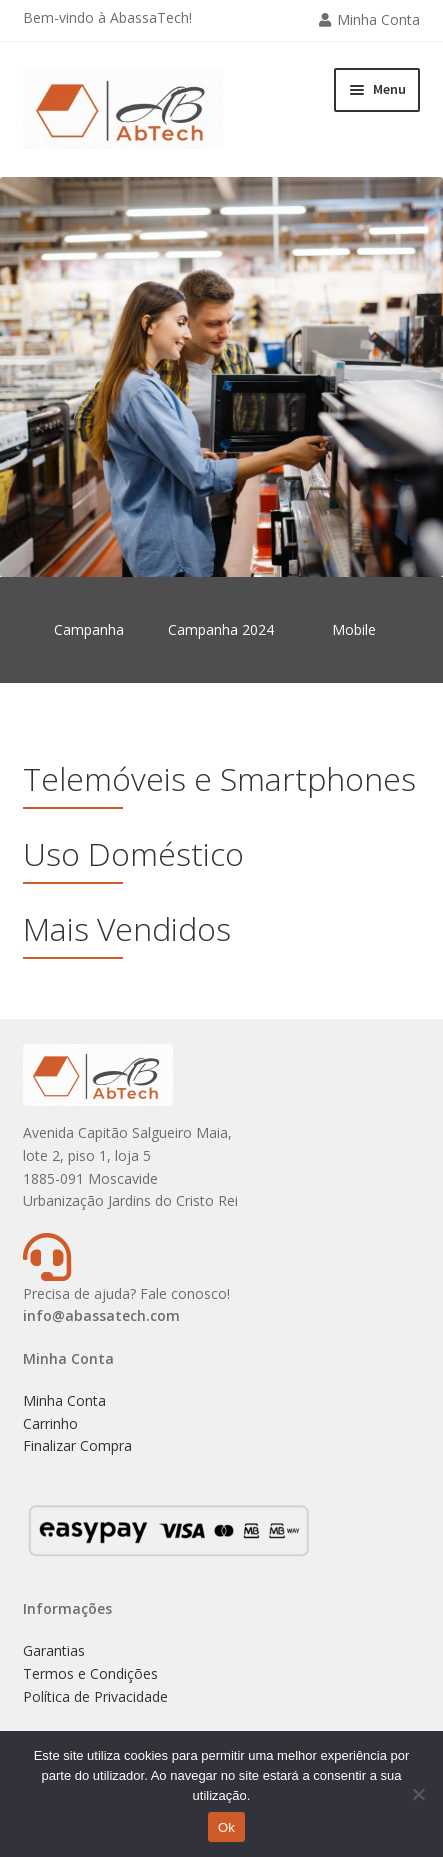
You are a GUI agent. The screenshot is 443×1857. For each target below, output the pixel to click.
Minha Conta (378, 19)
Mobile (354, 629)
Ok (226, 1827)
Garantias (54, 1650)
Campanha (89, 629)
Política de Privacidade (95, 1696)
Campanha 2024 (221, 629)
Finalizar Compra (77, 1445)
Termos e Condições (90, 1673)
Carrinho (50, 1423)
